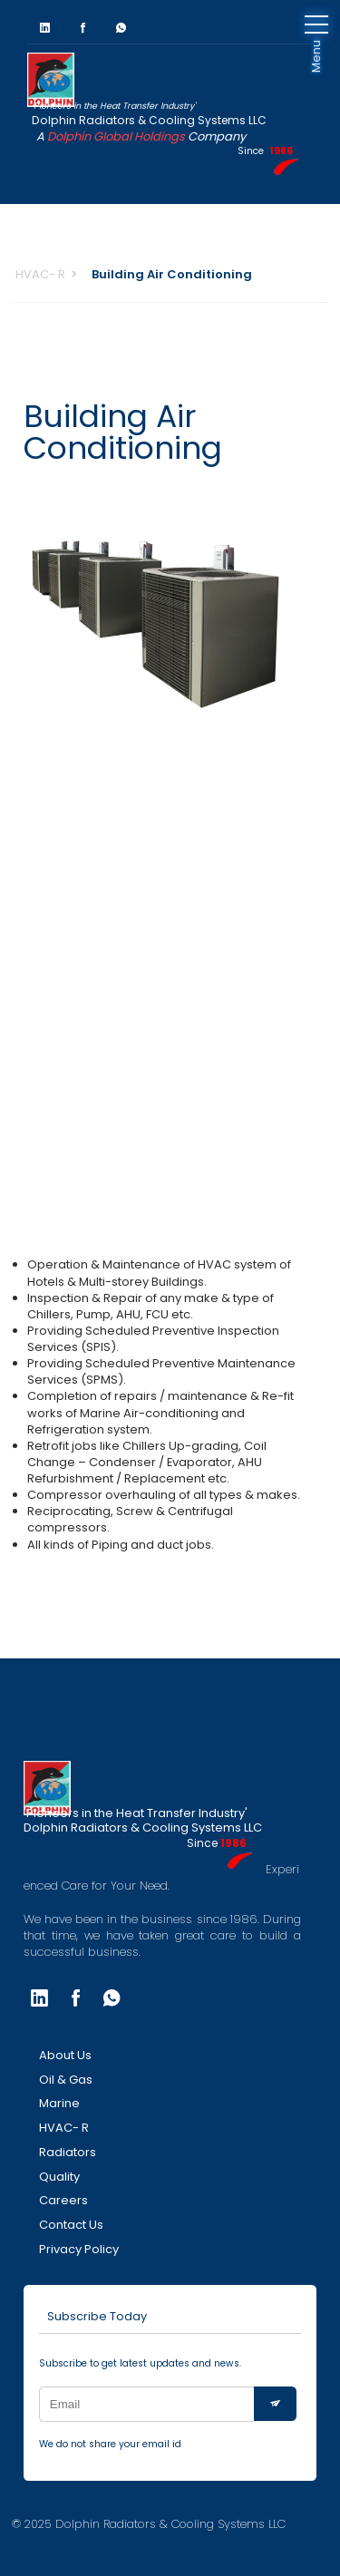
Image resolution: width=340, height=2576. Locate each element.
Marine (59, 2103)
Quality (59, 2176)
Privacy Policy (79, 2249)
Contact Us (71, 2224)
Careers (63, 2200)
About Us (65, 2055)
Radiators (67, 2152)
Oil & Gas (65, 2079)
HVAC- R (40, 274)
